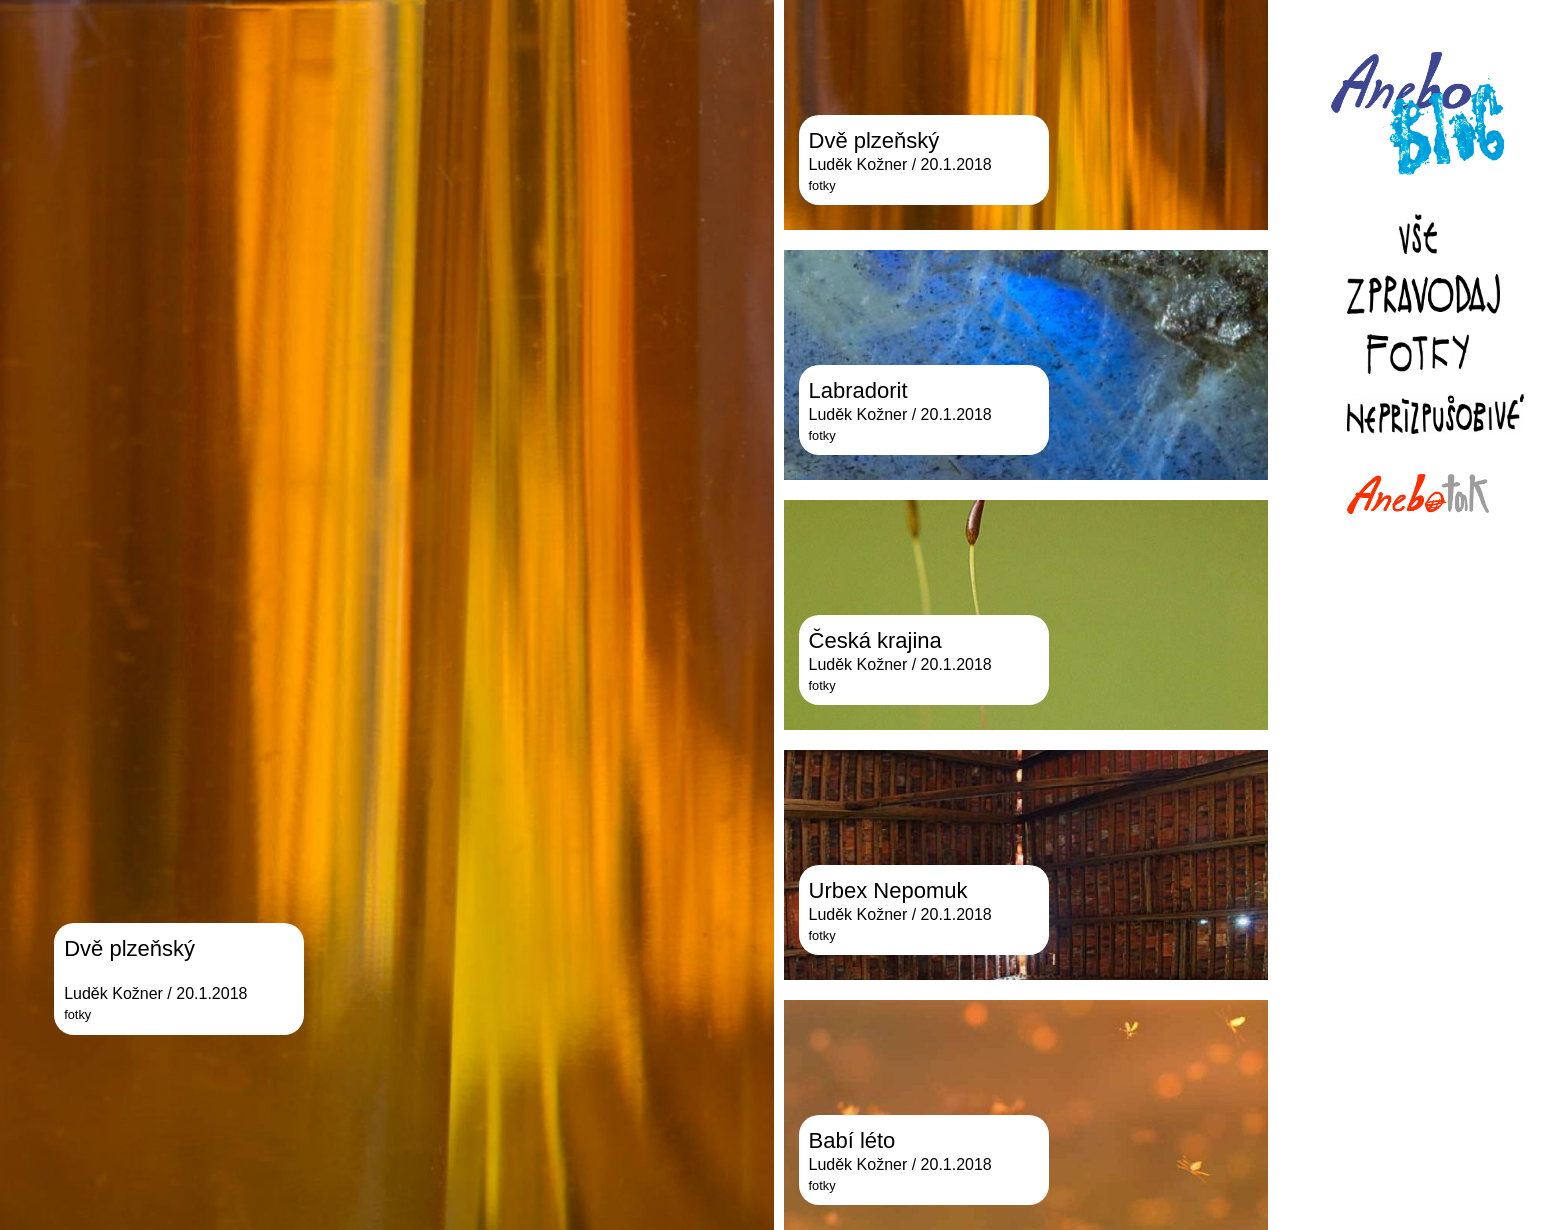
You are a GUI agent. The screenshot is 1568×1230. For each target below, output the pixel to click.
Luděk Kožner (113, 993)
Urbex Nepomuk (888, 890)
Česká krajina (875, 640)
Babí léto (852, 1140)
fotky (77, 1014)
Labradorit (858, 390)
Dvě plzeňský (129, 948)
